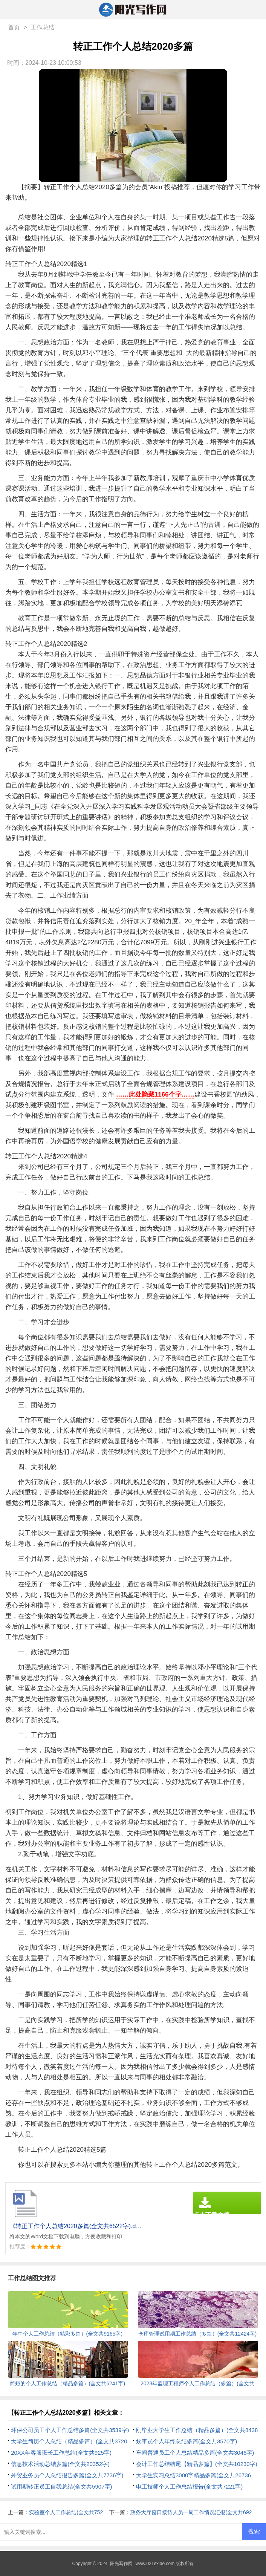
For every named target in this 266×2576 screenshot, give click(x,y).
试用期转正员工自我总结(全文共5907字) (61, 2486)
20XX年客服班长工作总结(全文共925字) (61, 2452)
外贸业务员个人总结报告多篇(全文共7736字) (67, 2475)
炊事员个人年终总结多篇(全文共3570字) (186, 2441)
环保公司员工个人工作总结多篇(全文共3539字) (70, 2430)
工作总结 (43, 27)
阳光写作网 (121, 2563)
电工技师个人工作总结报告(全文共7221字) (189, 2486)
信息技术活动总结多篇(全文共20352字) (60, 2464)
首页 (14, 27)
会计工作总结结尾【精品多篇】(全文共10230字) (196, 2464)
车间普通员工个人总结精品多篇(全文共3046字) (195, 2452)
